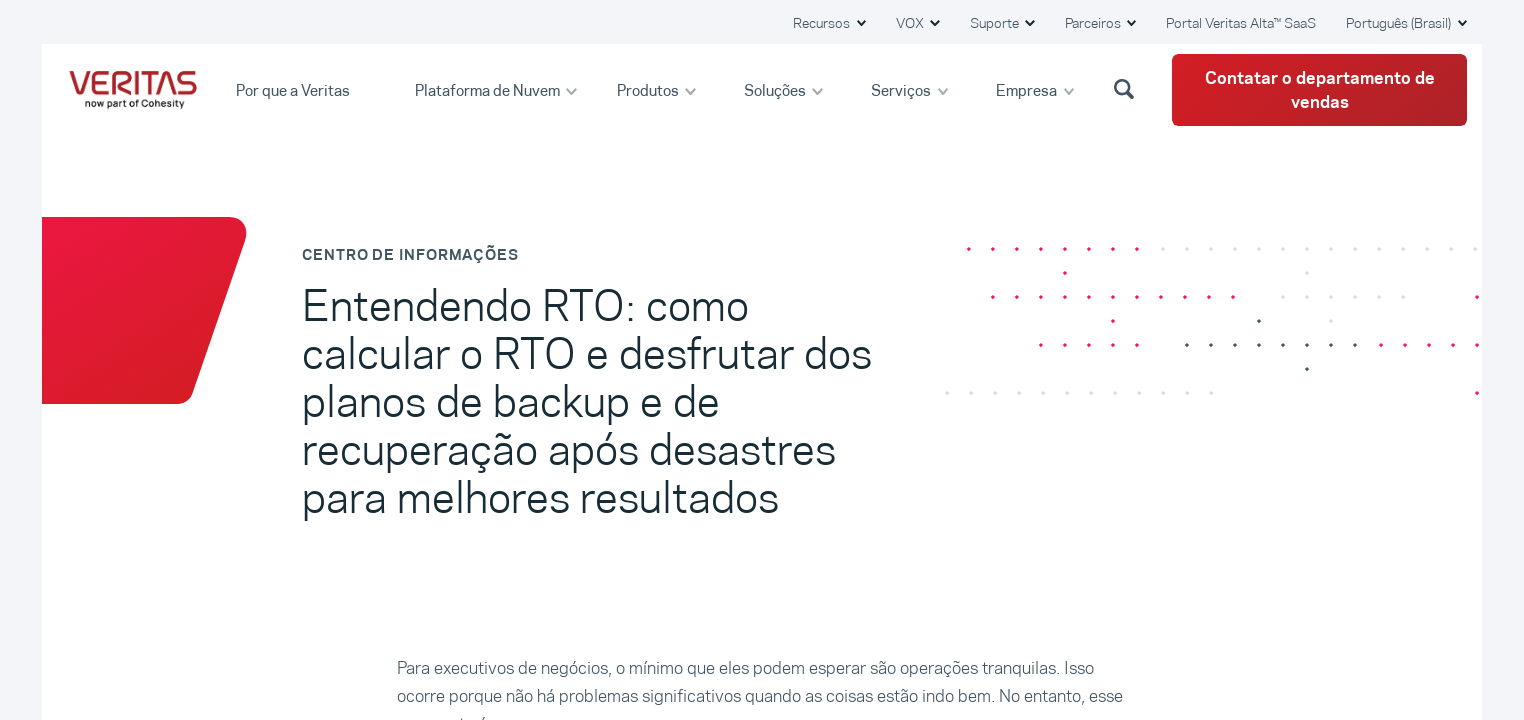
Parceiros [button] (1094, 23)
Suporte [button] (996, 23)
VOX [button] (911, 23)
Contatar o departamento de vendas (1320, 90)
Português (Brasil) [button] (1400, 23)
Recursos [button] (823, 23)
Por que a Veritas (294, 89)
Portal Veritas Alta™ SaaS (1241, 23)
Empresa (1028, 89)
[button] (1127, 88)
